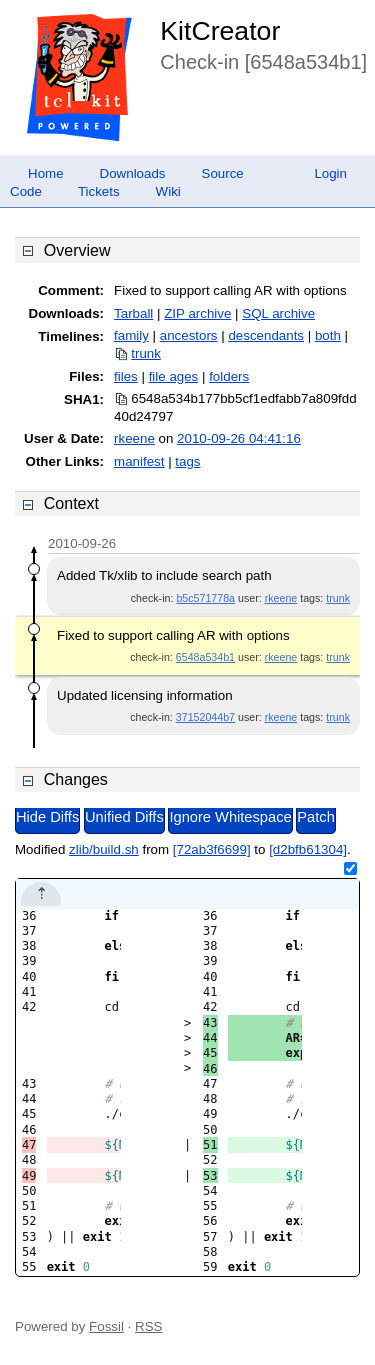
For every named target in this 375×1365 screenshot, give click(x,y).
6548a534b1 (205, 657)
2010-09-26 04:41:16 (239, 438)
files (126, 376)
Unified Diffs (124, 817)
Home (46, 173)
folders (229, 376)
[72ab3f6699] (212, 849)
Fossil (106, 1326)
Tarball (133, 313)
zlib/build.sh (104, 849)
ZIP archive (197, 313)
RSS (148, 1326)
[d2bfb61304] (308, 849)
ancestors (189, 335)
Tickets (99, 191)
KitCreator (220, 31)
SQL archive (278, 313)
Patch (315, 817)
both (328, 335)
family (131, 335)
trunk (146, 353)
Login (330, 173)
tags (187, 461)
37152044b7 (205, 717)
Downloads (133, 173)
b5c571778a (205, 598)
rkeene (134, 438)
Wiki (168, 191)
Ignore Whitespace (230, 817)
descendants (266, 335)
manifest (139, 461)
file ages (174, 376)
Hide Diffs (47, 817)
